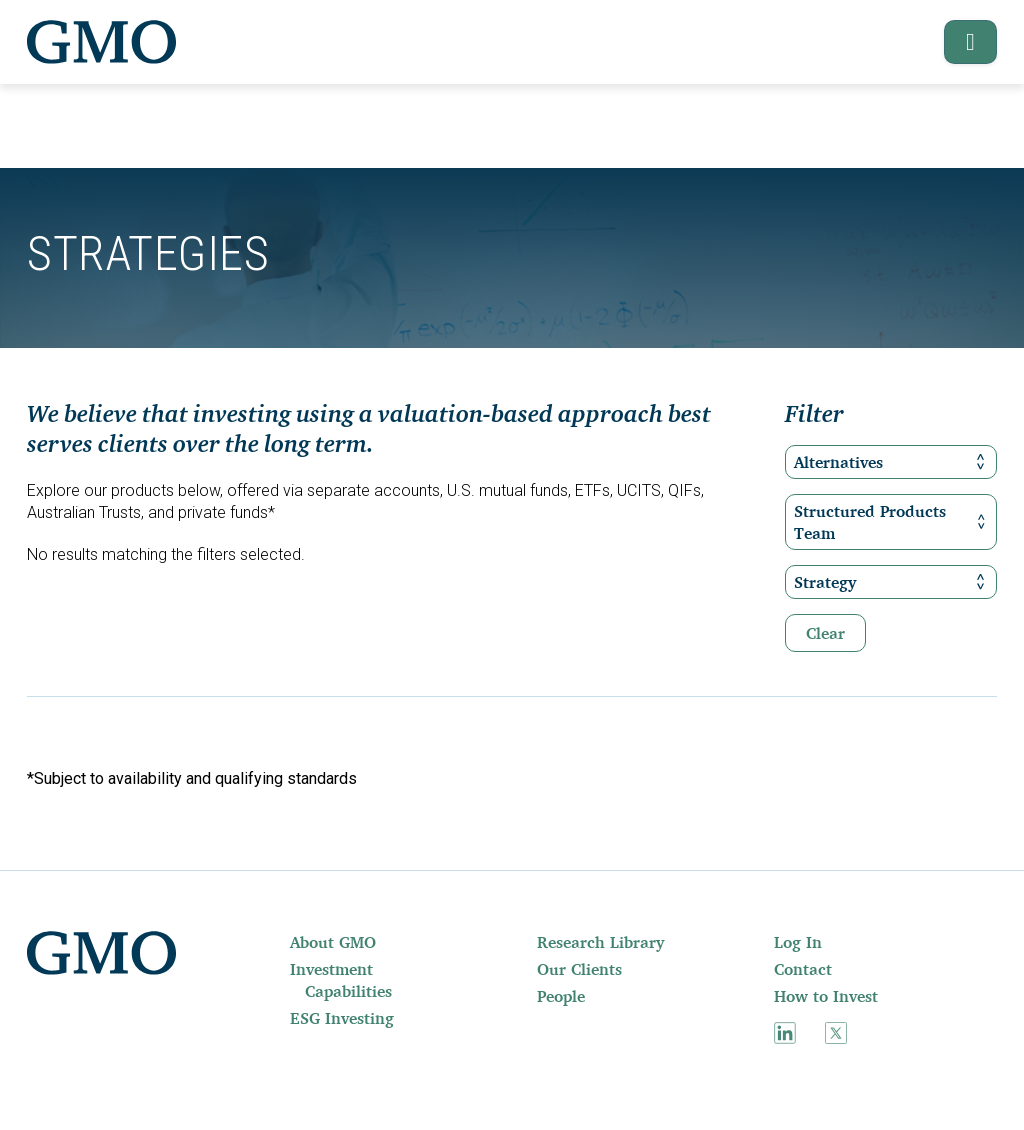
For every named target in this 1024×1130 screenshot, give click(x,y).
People (561, 996)
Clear (825, 633)
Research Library (600, 942)
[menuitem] (356, 942)
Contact (803, 969)
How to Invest (826, 996)
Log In (798, 942)
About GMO (333, 942)
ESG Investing (342, 1018)
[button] (961, 42)
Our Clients (579, 969)
